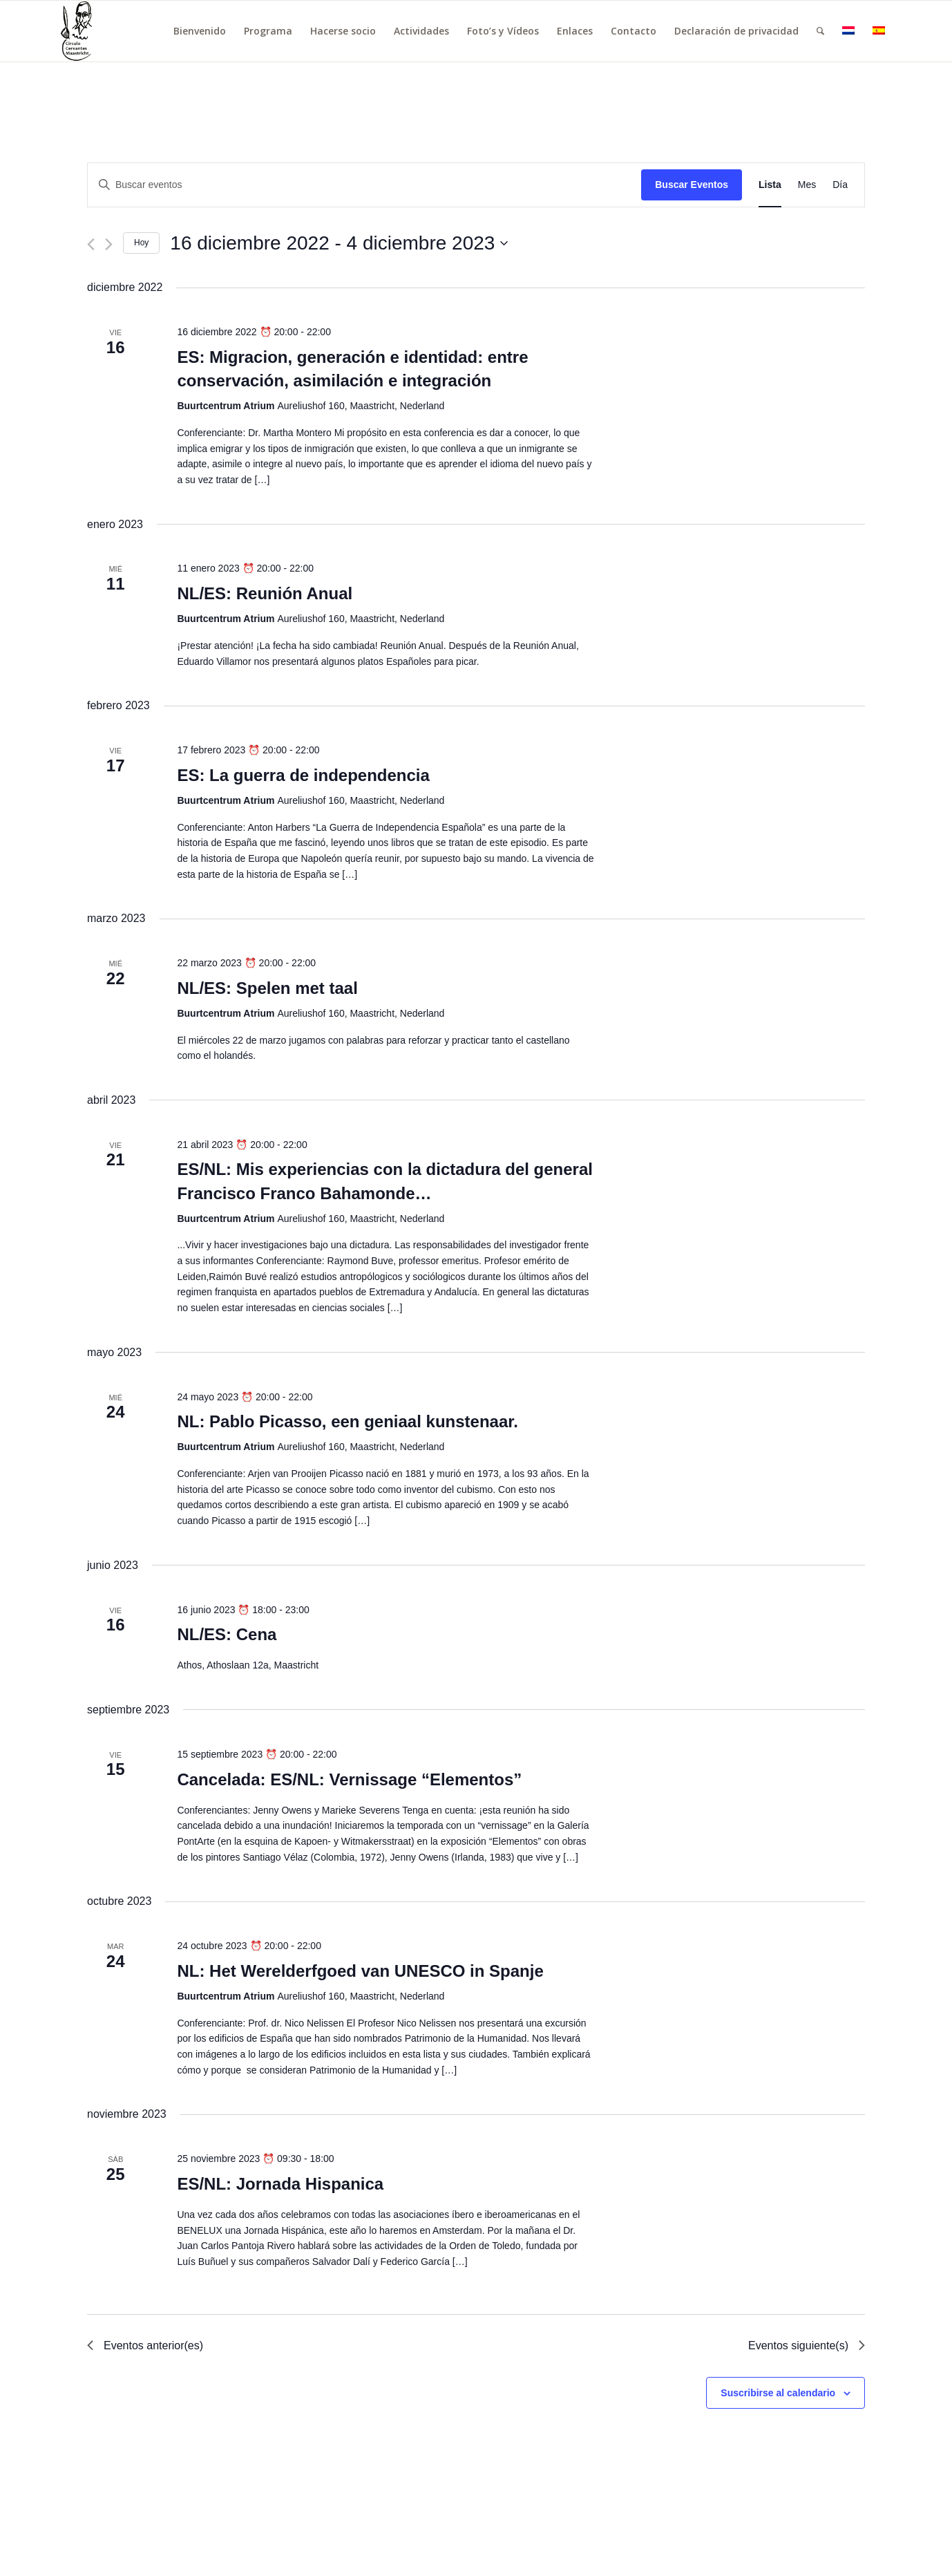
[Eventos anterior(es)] (91, 244)
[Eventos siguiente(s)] (109, 244)
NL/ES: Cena (226, 1634)
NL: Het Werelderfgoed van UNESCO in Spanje (360, 1971)
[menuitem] (199, 31)
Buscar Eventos (691, 184)
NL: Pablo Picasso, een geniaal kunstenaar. (347, 1421)
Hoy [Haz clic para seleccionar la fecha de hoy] (141, 242)
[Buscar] (820, 31)
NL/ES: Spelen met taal (267, 988)
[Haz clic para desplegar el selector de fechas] (339, 243)
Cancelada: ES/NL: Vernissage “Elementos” (349, 1779)
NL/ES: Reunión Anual (264, 593)
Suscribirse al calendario (778, 2392)
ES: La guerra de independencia (303, 775)
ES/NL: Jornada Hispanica (280, 2183)
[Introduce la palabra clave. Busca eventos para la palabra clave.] (364, 185)
